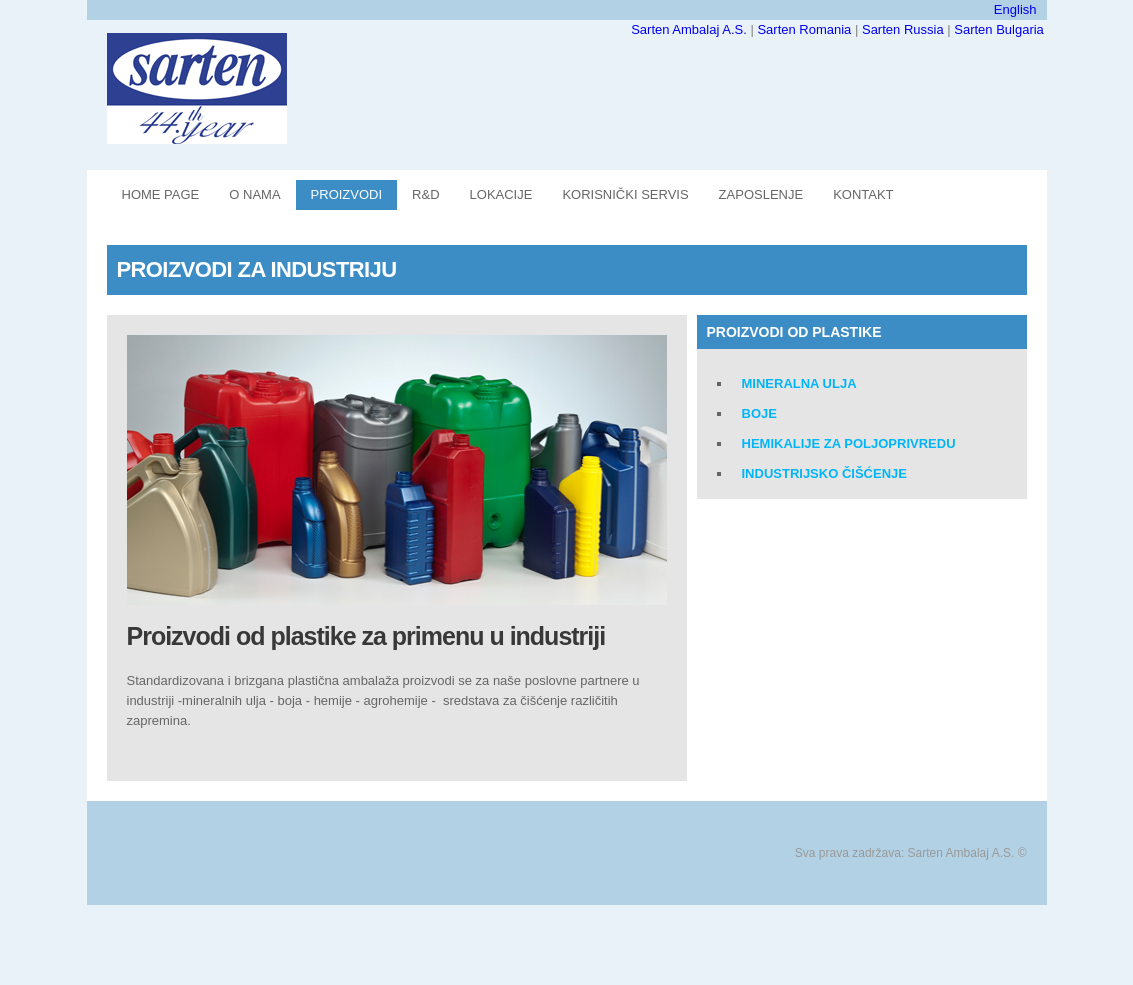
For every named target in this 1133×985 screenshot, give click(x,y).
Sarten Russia (904, 29)
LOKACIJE (501, 194)
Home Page (161, 194)
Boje (759, 413)
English (1015, 9)
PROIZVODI (347, 194)
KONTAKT (863, 194)
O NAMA (254, 194)
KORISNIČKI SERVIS (625, 194)
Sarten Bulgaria (999, 29)
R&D (425, 194)
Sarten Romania (806, 29)
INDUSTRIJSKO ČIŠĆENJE (824, 473)
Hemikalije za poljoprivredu (849, 443)
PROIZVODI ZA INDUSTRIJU (257, 269)
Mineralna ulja (799, 383)
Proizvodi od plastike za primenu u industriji (366, 636)
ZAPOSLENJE (761, 194)
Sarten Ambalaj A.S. (690, 29)
